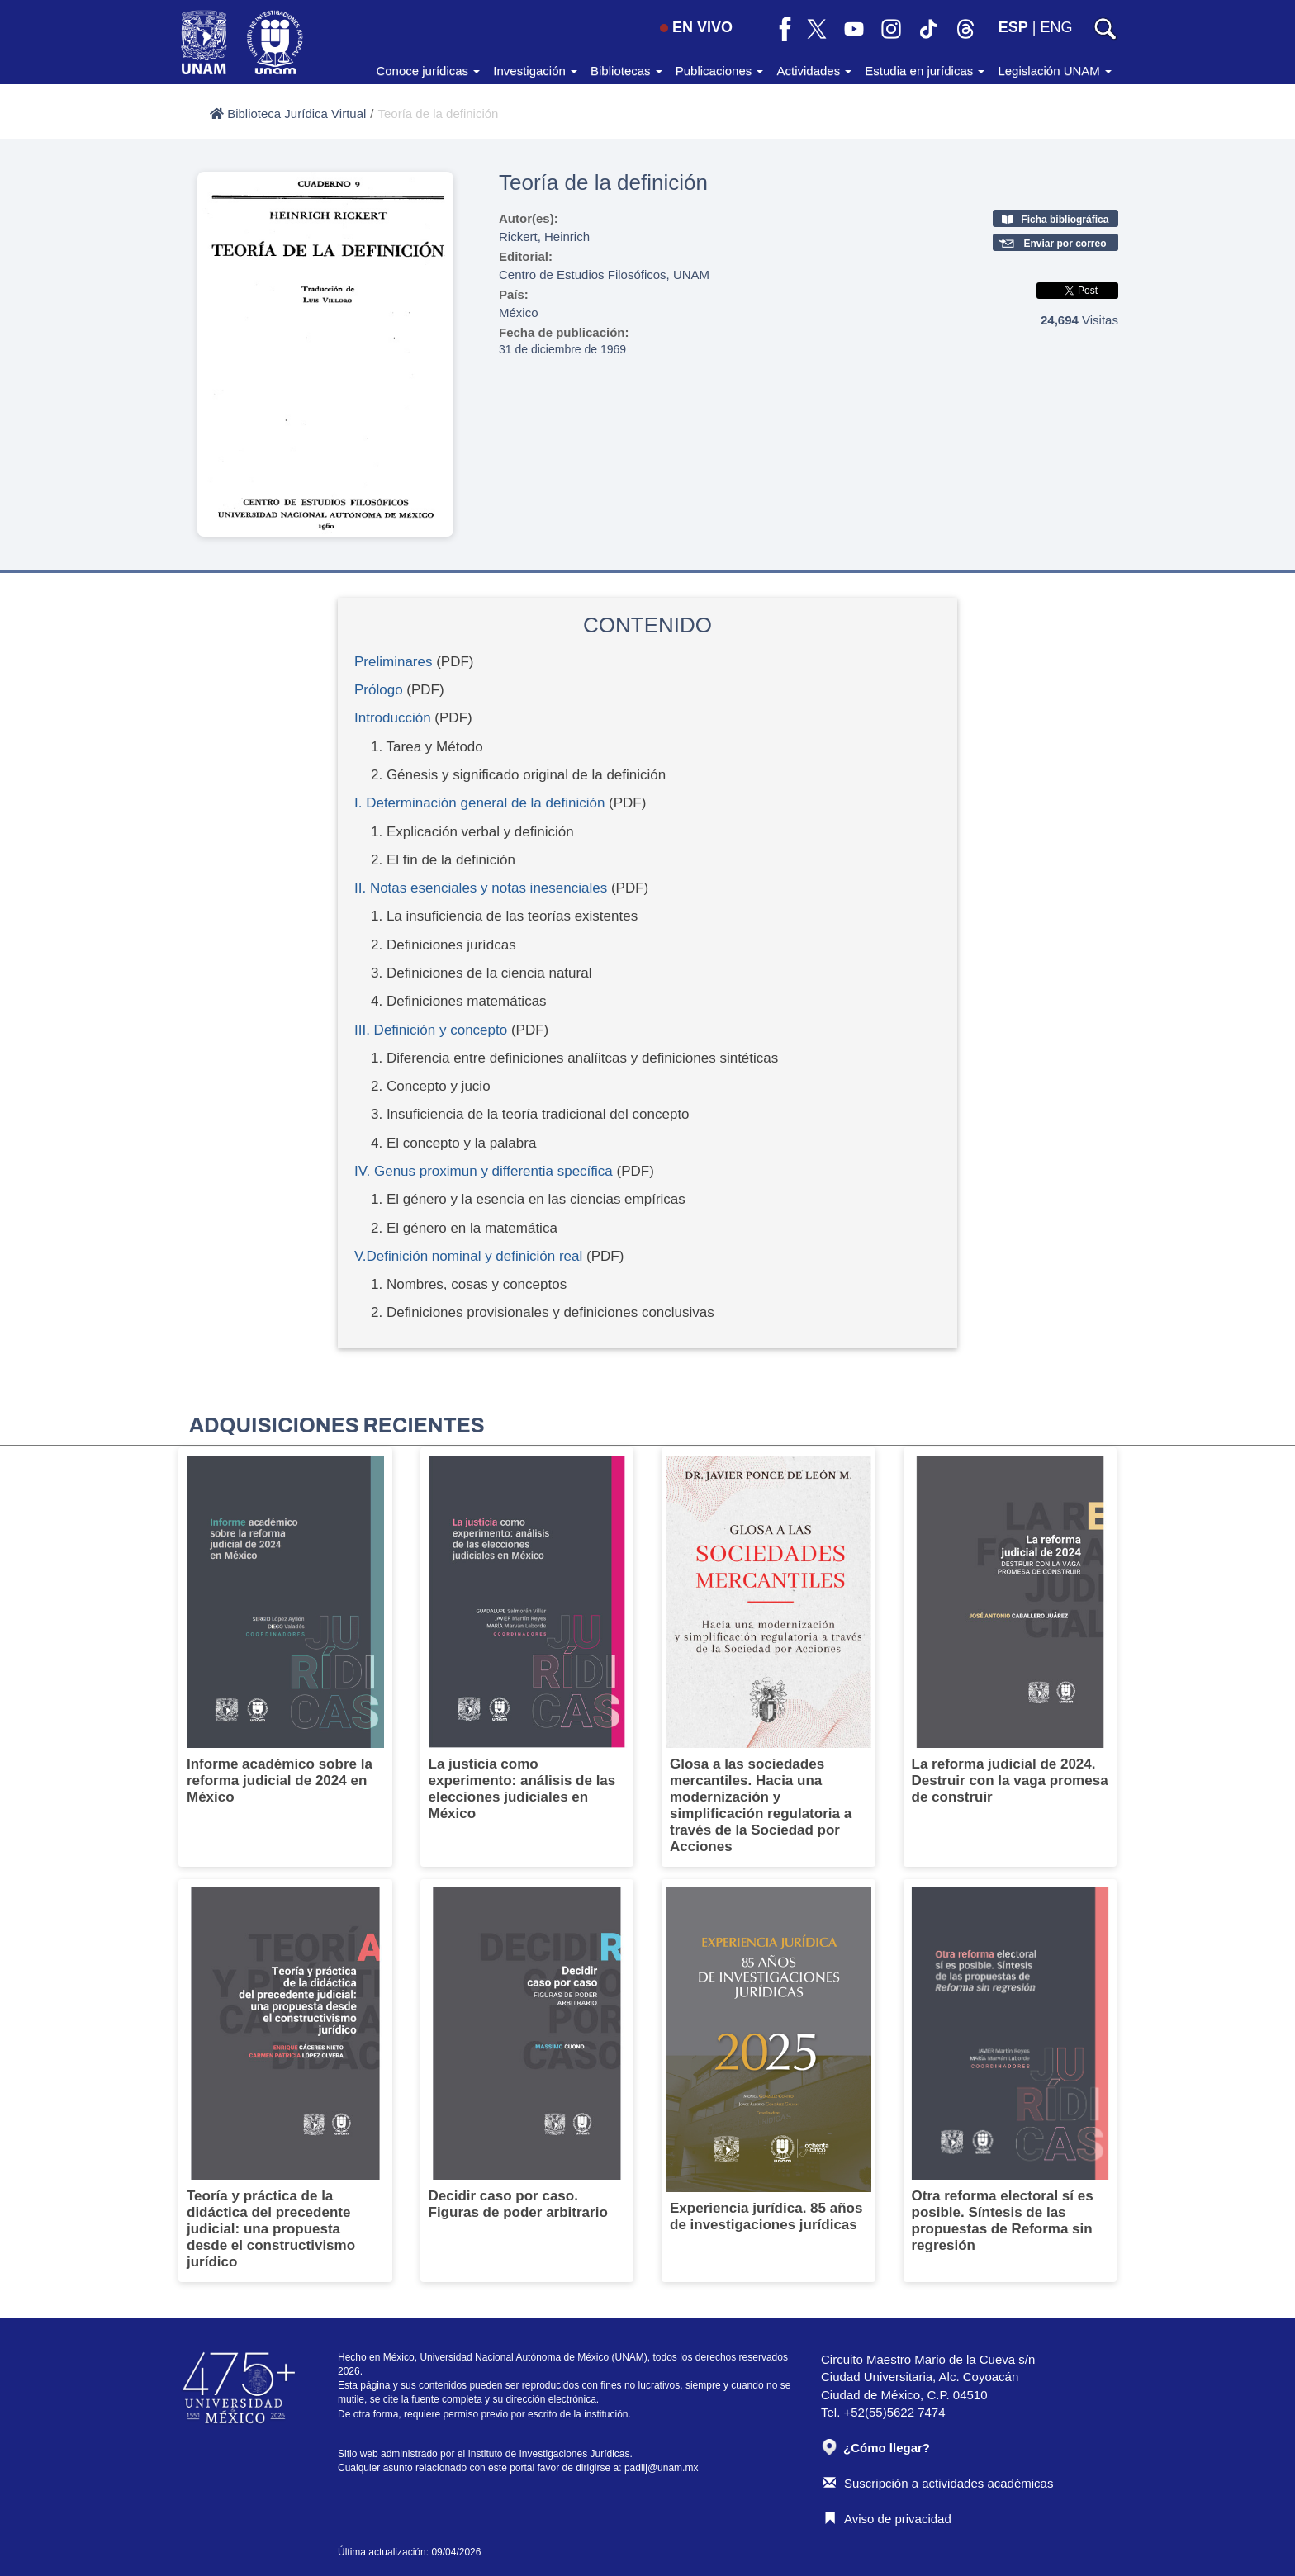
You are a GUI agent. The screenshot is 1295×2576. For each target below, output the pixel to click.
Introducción (392, 718)
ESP (1013, 27)
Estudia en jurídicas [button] (924, 71)
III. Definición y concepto (430, 1030)
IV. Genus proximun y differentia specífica (483, 1171)
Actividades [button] (813, 71)
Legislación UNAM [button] (1055, 71)
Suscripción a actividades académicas (938, 2483)
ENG (1056, 27)
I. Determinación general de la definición (479, 803)
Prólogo (378, 690)
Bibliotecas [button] (626, 71)
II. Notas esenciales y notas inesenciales (480, 888)
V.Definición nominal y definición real (468, 1256)
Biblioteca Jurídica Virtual (288, 114)
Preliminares (393, 662)
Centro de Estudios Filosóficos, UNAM (604, 275)
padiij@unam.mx (661, 2468)
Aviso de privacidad (887, 2519)
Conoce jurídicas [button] (428, 71)
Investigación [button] (535, 71)
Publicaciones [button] (720, 71)
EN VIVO (696, 27)
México (518, 312)
